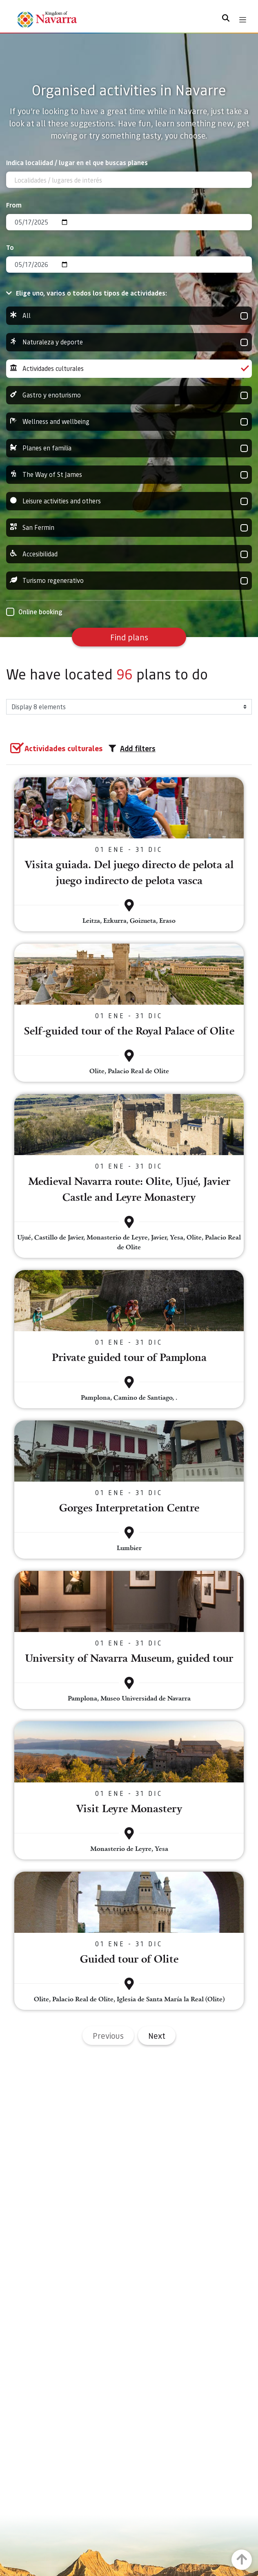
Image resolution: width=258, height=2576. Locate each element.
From (14, 205)
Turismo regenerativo (129, 580)
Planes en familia (129, 448)
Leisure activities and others (129, 501)
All (129, 316)
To (10, 247)
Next (156, 2035)
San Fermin (129, 527)
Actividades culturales (129, 368)
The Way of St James (129, 474)
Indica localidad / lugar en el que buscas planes (77, 162)
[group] (129, 316)
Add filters (132, 748)
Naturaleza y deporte (129, 342)
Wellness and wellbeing (129, 421)
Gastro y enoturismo (129, 395)
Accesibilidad (129, 554)
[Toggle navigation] (243, 20)
